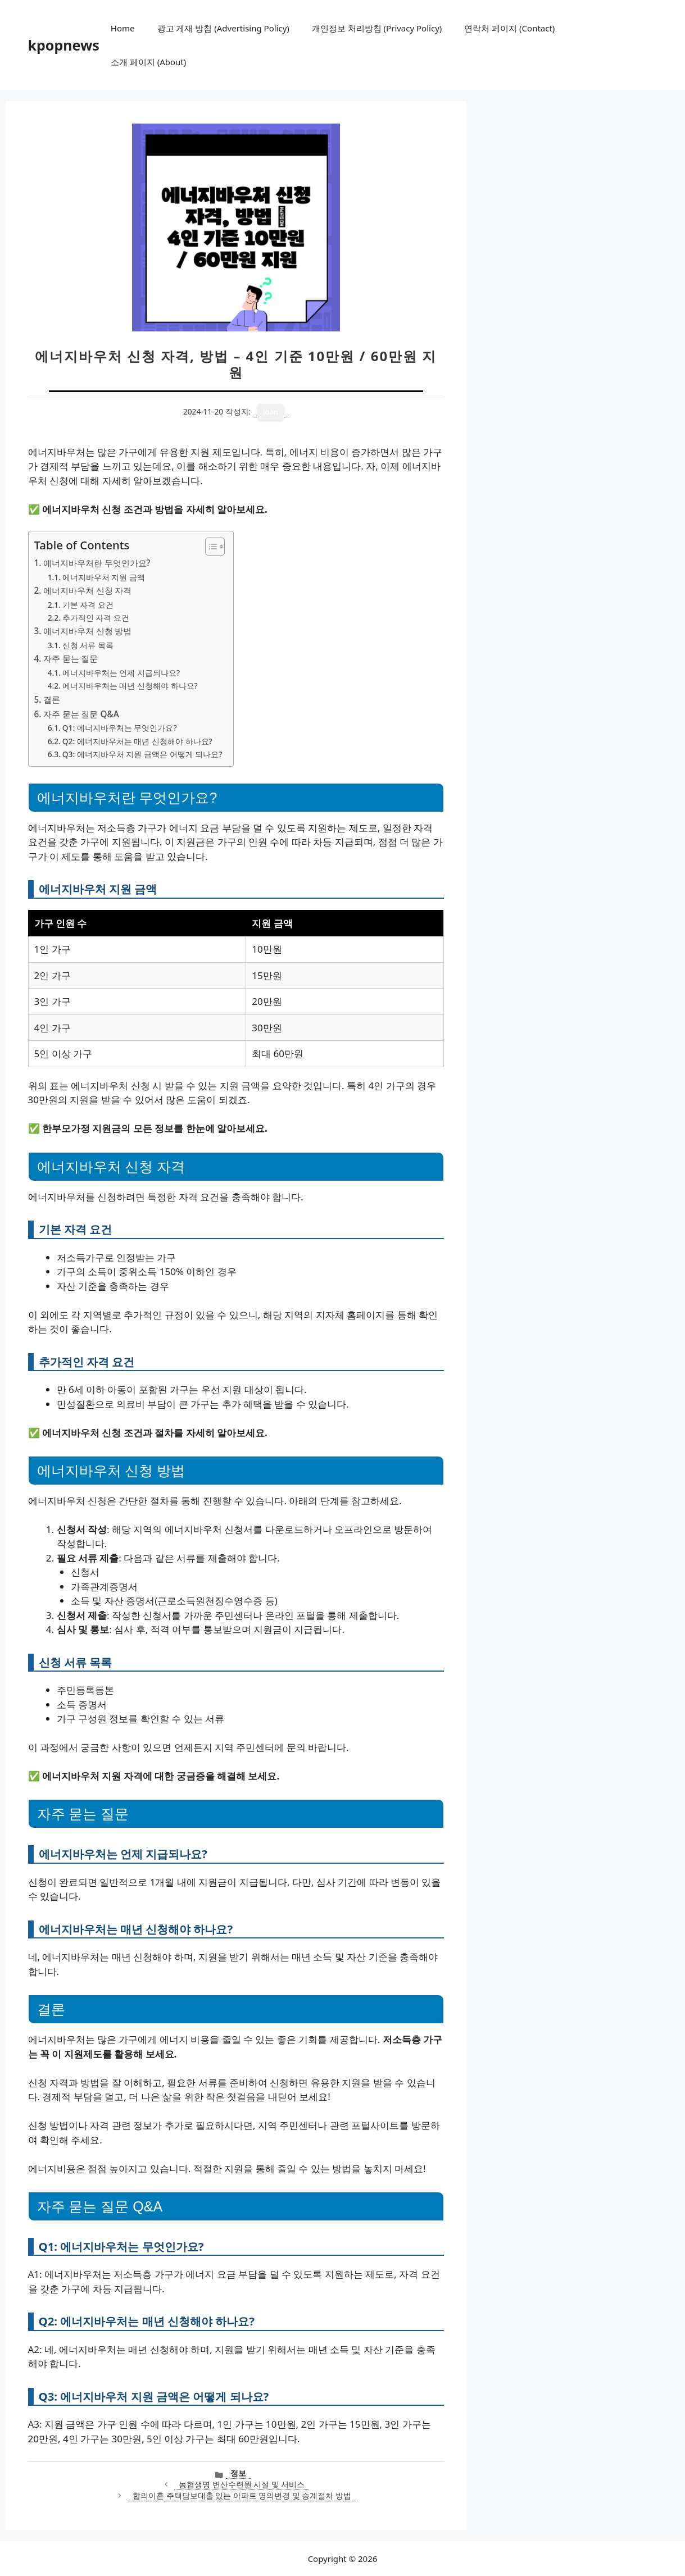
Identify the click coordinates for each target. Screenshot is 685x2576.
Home (123, 28)
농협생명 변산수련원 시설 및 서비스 (242, 2484)
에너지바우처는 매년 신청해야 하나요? (130, 685)
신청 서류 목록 (88, 645)
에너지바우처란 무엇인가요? (97, 562)
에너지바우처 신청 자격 (87, 590)
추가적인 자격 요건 (95, 617)
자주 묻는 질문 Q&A (81, 714)
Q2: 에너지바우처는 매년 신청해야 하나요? (137, 741)
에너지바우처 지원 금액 (103, 577)
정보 (238, 2473)
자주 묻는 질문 (70, 658)
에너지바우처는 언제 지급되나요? (121, 672)
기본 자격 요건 (88, 604)
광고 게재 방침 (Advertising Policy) (223, 28)
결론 (51, 699)
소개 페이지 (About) (148, 61)
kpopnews (63, 44)
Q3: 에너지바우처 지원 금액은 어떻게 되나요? (142, 754)
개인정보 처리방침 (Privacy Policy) (377, 28)
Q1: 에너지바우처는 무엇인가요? (119, 727)
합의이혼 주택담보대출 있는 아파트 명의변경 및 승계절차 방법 (242, 2495)
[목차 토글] (209, 546)
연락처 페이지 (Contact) (509, 28)
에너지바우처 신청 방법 (87, 630)
